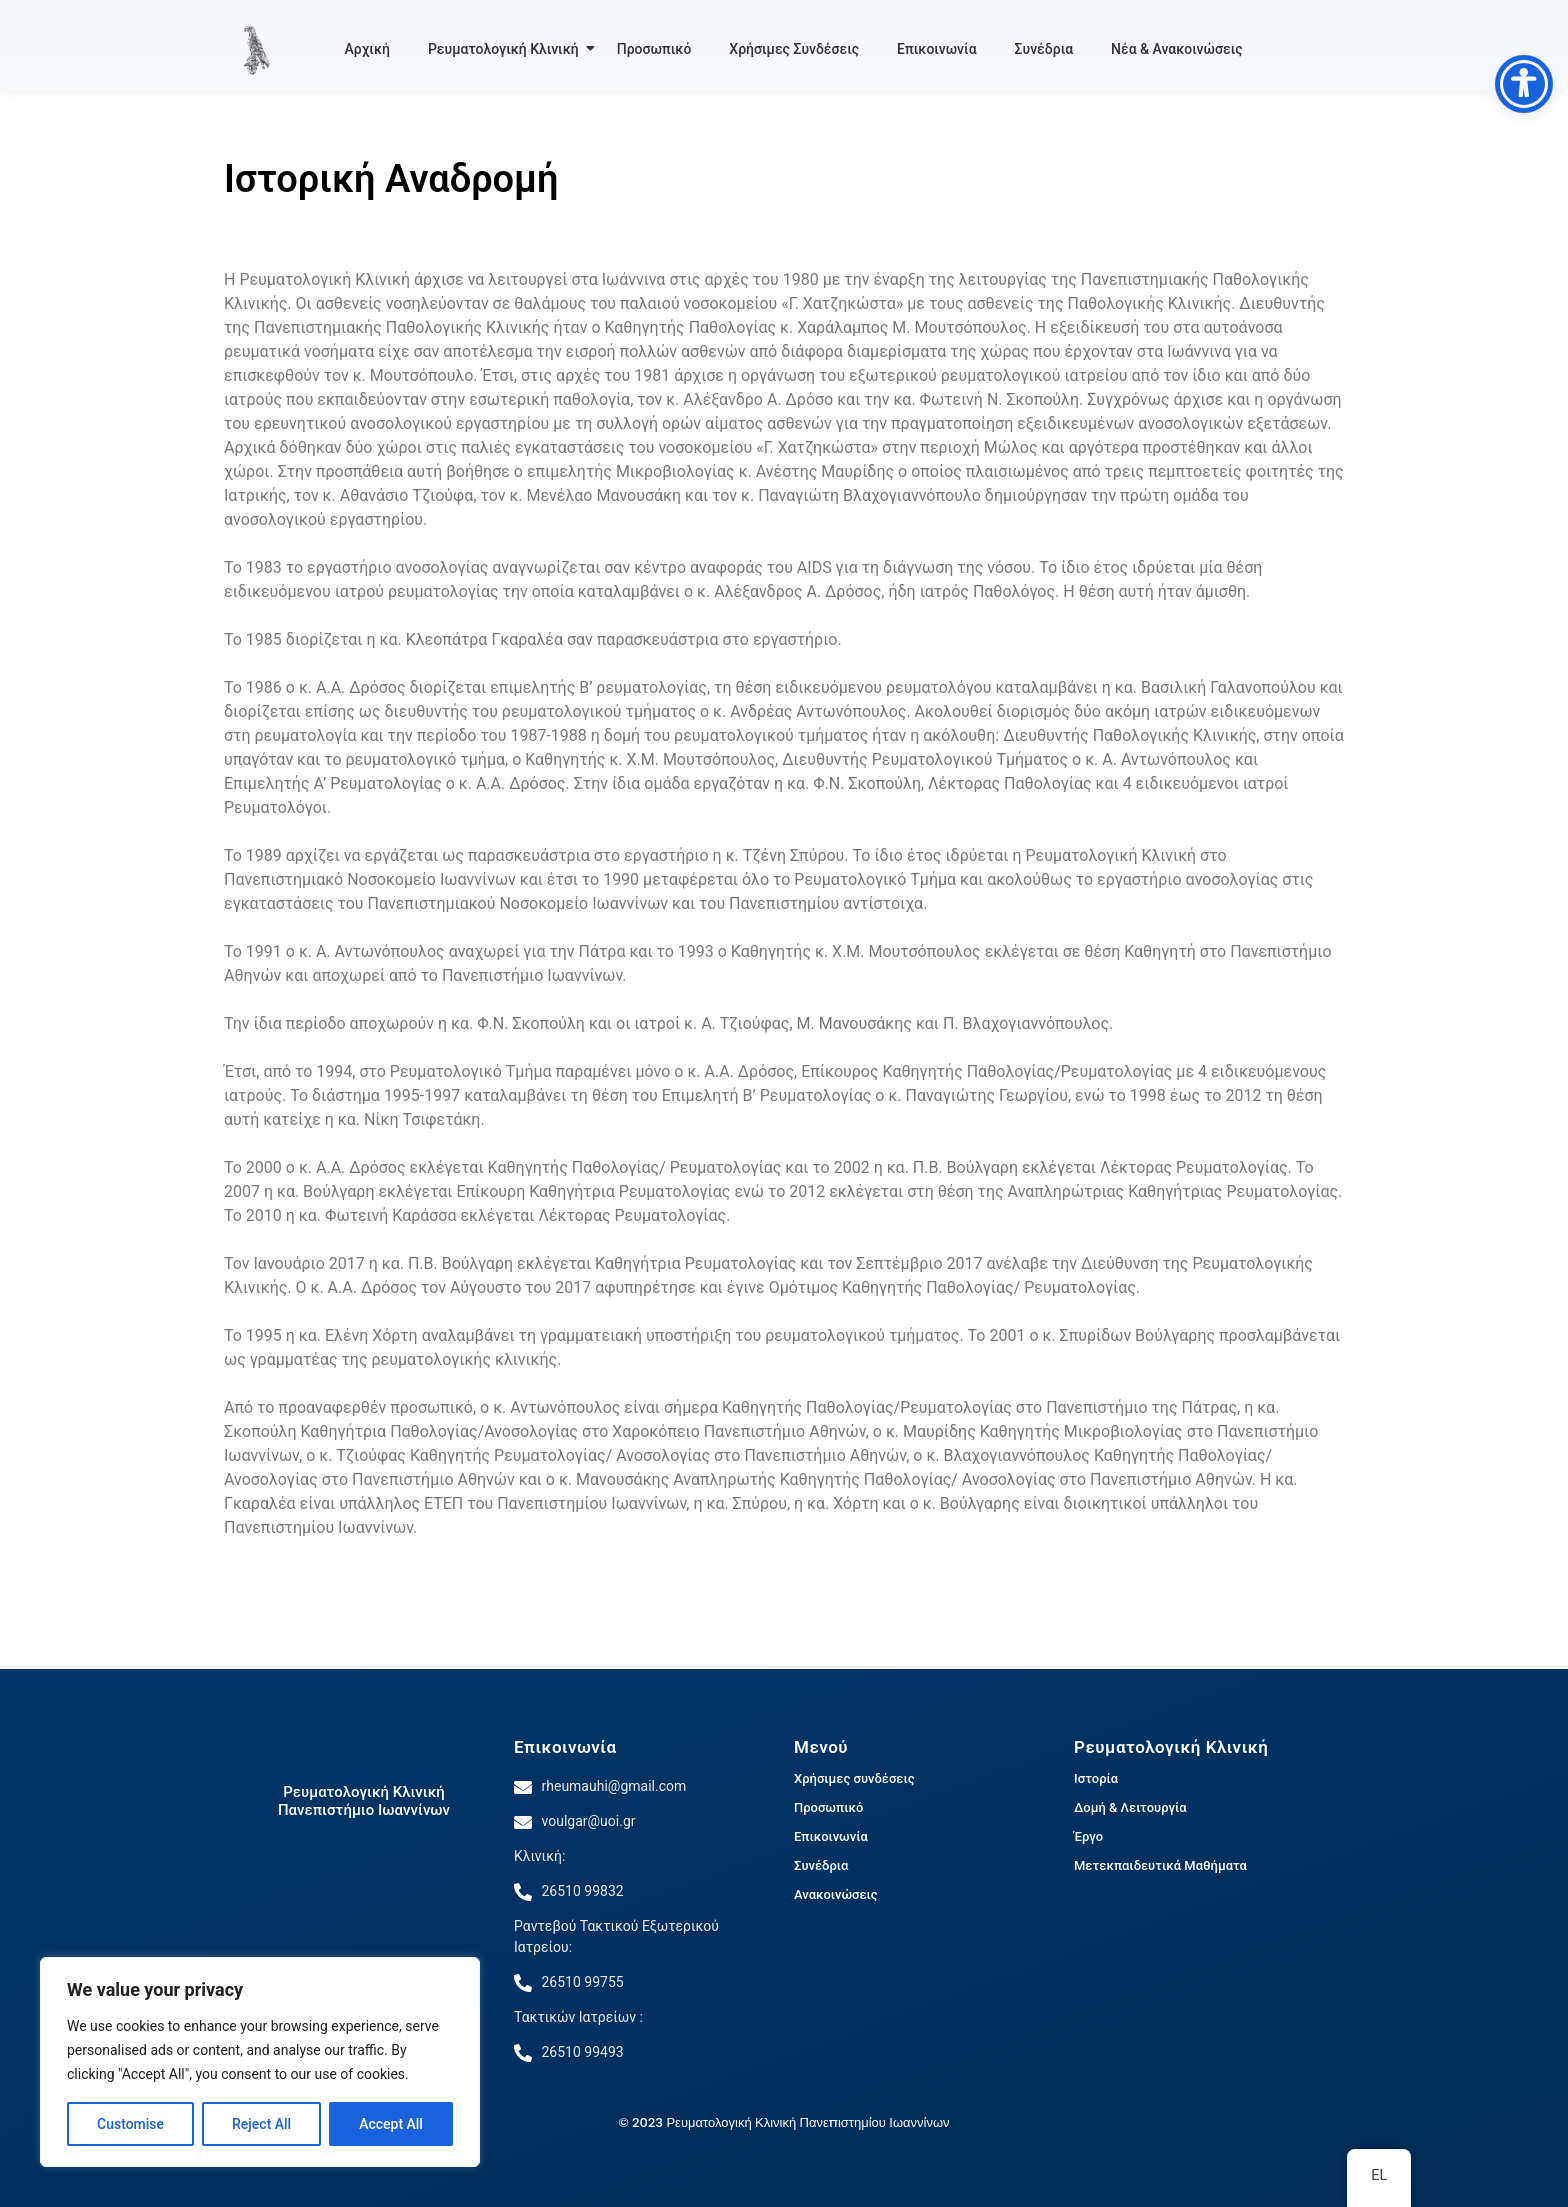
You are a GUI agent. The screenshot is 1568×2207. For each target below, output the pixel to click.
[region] (260, 2062)
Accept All (391, 2124)
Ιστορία (1096, 1778)
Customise (130, 2124)
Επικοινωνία (937, 49)
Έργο (1088, 1836)
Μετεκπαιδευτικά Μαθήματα (1160, 1865)
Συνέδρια (1044, 49)
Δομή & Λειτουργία (1130, 1807)
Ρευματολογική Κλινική (506, 49)
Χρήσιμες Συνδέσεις (794, 49)
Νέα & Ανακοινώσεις (1177, 49)
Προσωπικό (654, 49)
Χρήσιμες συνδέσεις (854, 1778)
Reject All (261, 2124)
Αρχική (367, 49)
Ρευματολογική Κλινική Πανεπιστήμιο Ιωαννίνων (364, 1801)
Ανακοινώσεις (836, 1894)
